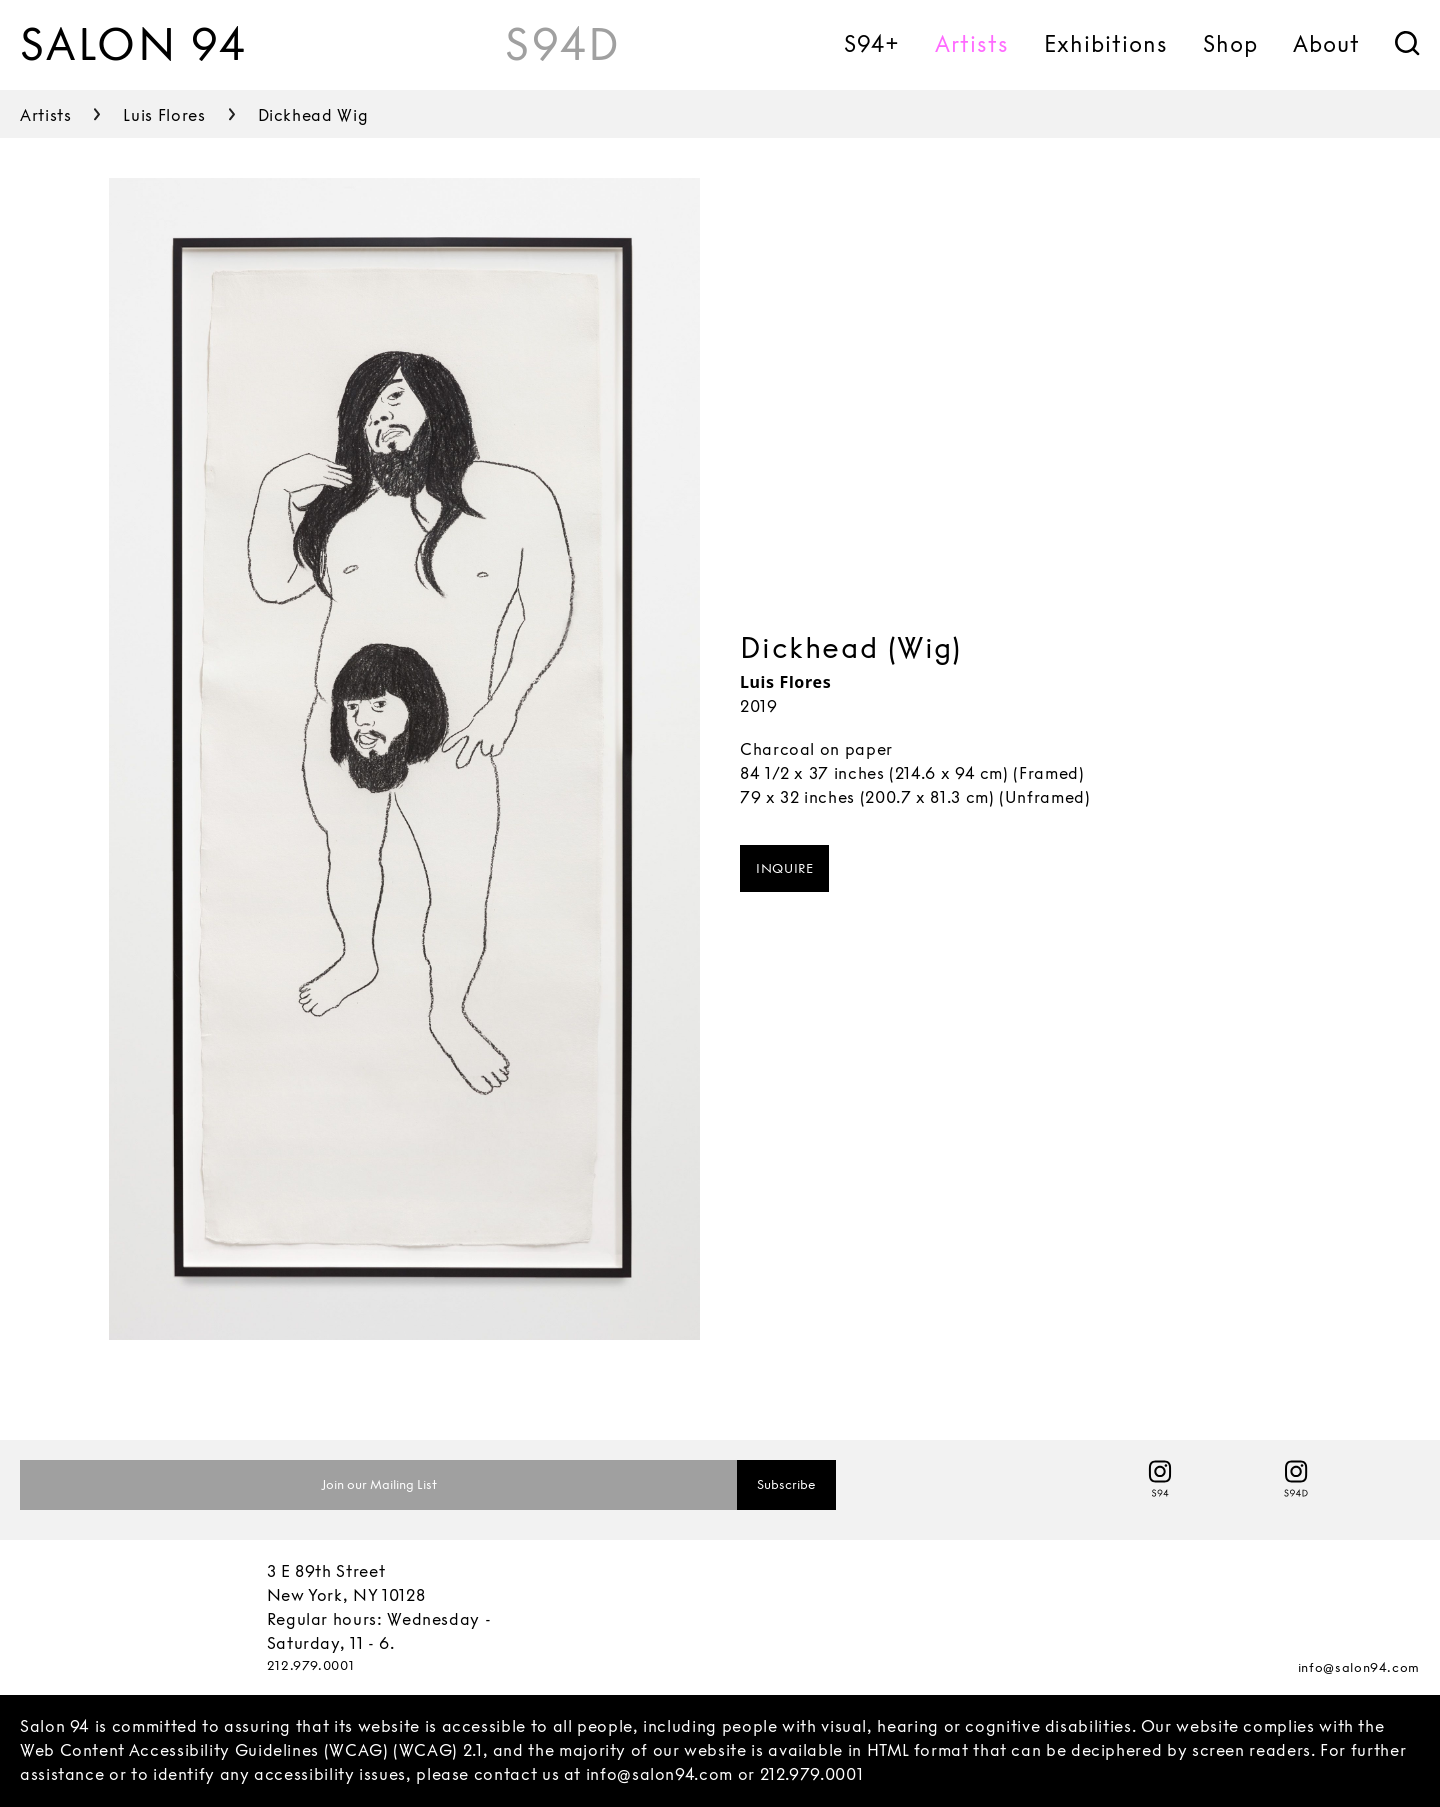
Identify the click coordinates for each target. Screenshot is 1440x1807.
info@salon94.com (1359, 1667)
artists (45, 115)
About (1326, 44)
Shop (1230, 44)
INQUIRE (784, 868)
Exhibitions (1106, 44)
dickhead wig (313, 115)
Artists (972, 44)
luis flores (164, 115)
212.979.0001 (311, 1665)
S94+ (872, 44)
